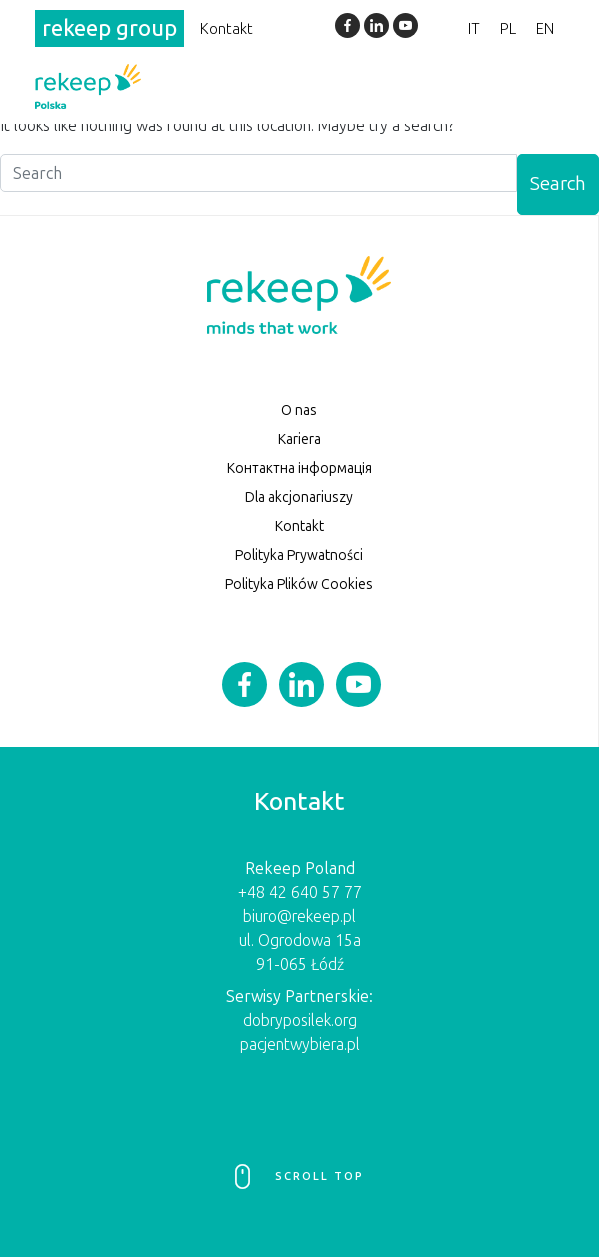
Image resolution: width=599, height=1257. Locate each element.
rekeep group (109, 28)
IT (474, 29)
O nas (299, 410)
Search (558, 183)
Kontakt (226, 29)
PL (508, 29)
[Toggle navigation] (537, 86)
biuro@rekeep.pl (299, 916)
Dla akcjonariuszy (299, 497)
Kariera (299, 439)
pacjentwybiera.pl (300, 1044)
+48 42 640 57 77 (300, 892)
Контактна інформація (299, 468)
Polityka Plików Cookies (299, 584)
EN (545, 29)
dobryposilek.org (300, 1020)
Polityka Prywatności (299, 555)
